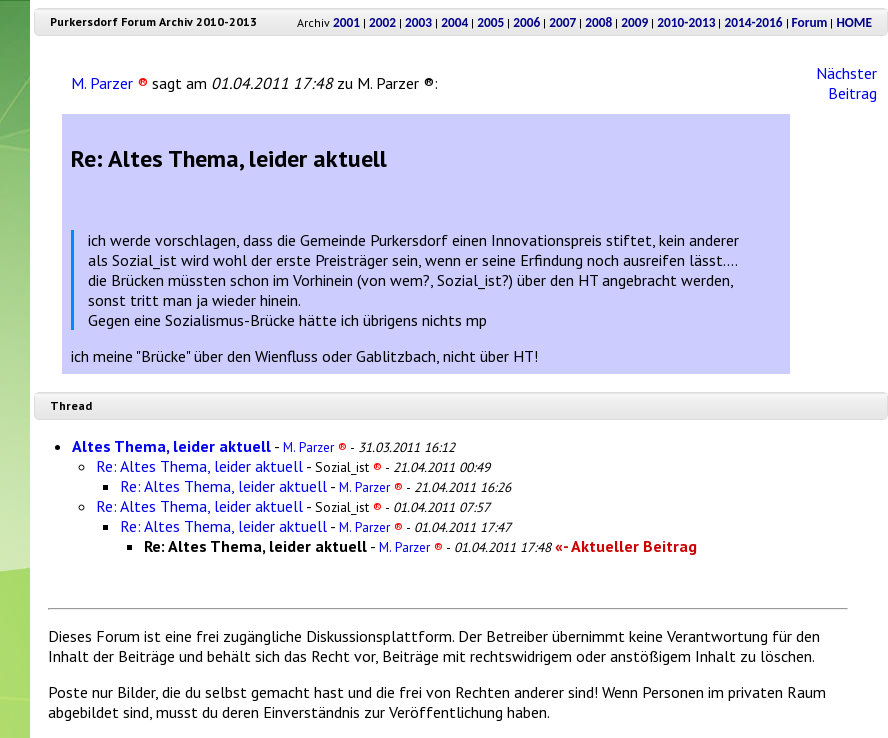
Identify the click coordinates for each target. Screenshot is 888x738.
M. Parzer (109, 83)
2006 (526, 22)
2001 (346, 22)
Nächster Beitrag (846, 83)
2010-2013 (686, 22)
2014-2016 (753, 22)
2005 (490, 22)
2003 (418, 22)
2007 (562, 22)
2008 (598, 22)
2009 (634, 22)
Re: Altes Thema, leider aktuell (199, 466)
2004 (454, 22)
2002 (382, 22)
